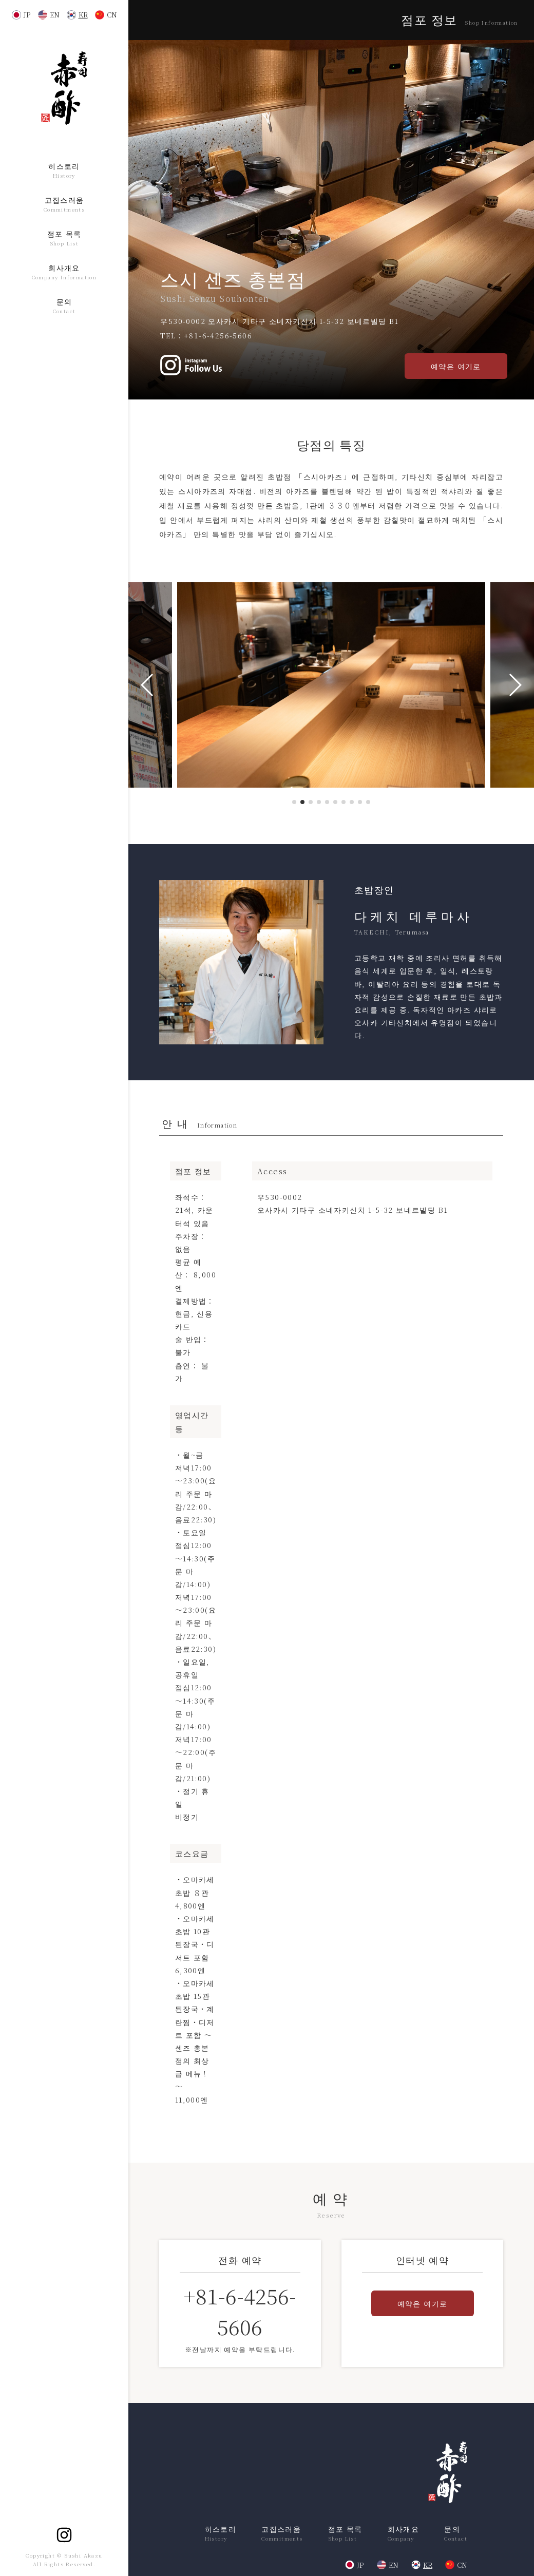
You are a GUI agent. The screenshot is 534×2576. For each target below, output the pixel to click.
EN (55, 15)
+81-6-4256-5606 (218, 335)
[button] (294, 802)
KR (83, 15)
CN (112, 15)
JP (27, 15)
